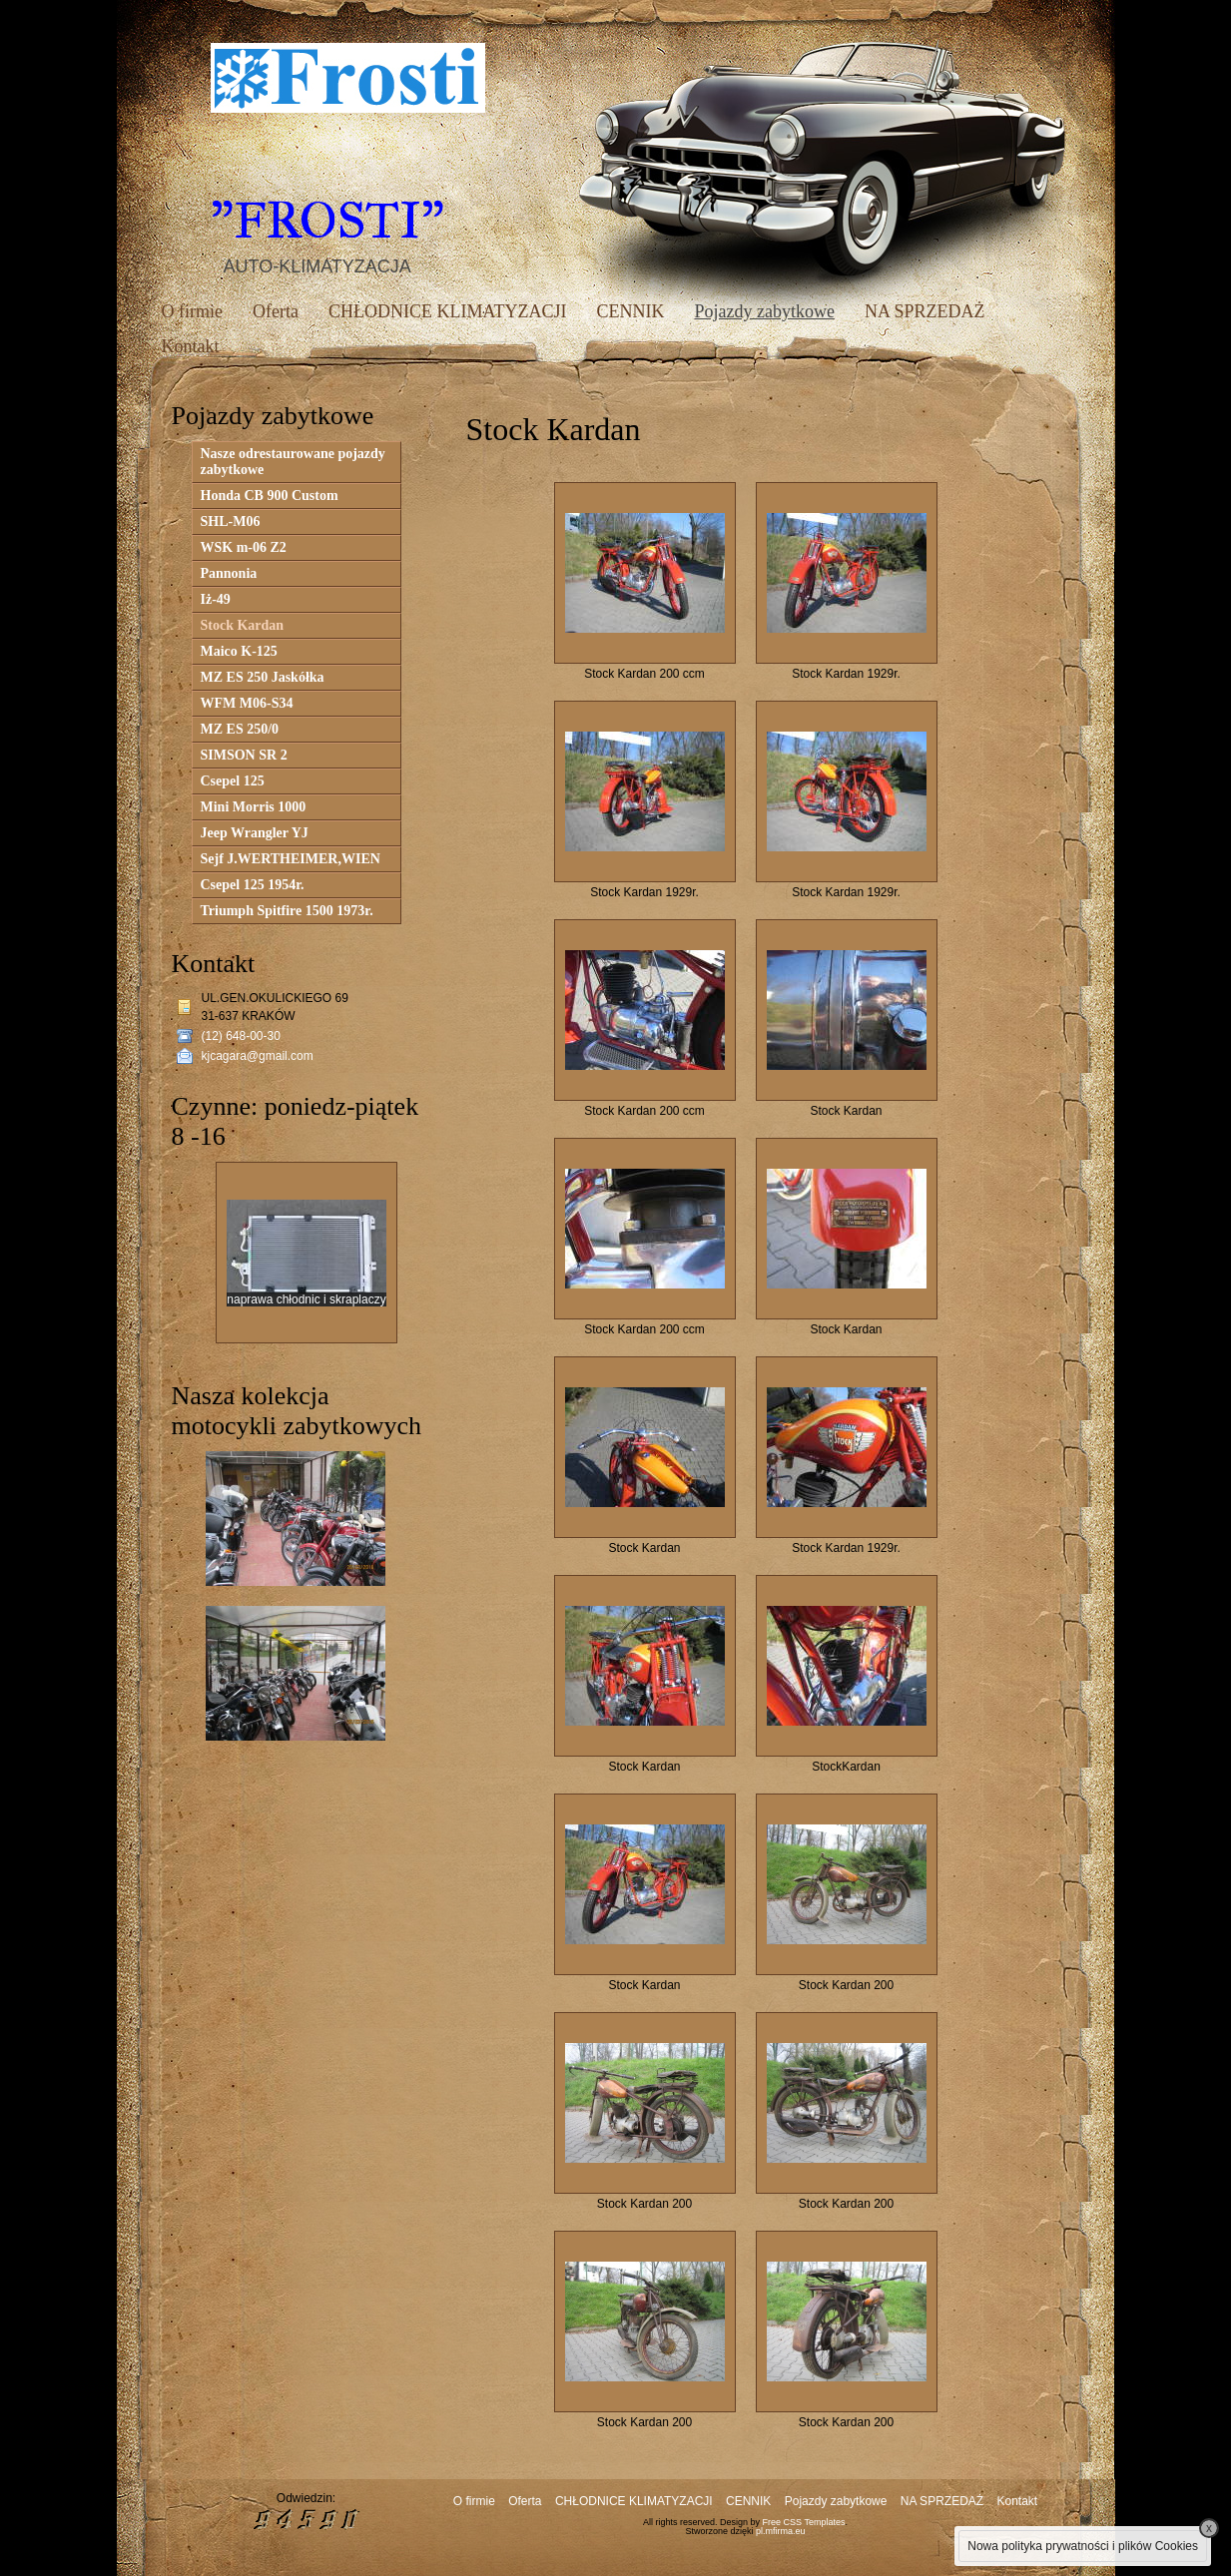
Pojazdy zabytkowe (764, 311)
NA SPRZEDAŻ (925, 311)
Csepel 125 (233, 780)
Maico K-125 (239, 651)
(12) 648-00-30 (241, 1036)
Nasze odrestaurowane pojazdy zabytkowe (293, 461)
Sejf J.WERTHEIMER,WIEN (290, 858)
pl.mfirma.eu (781, 2531)
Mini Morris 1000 (254, 806)
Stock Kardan (243, 625)
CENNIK (630, 311)
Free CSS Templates (804, 2522)
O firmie (192, 311)
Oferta (276, 311)
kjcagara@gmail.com (257, 1056)
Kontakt (191, 346)
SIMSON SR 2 (244, 755)
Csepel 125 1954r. (253, 884)
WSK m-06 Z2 (244, 547)
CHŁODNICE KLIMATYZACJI (447, 311)
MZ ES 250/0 (240, 729)
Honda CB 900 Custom (269, 495)
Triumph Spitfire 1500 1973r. (287, 910)
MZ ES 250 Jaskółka (262, 677)
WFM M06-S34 (247, 703)
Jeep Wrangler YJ (254, 832)
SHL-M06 (231, 521)
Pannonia (229, 573)
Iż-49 (216, 599)
